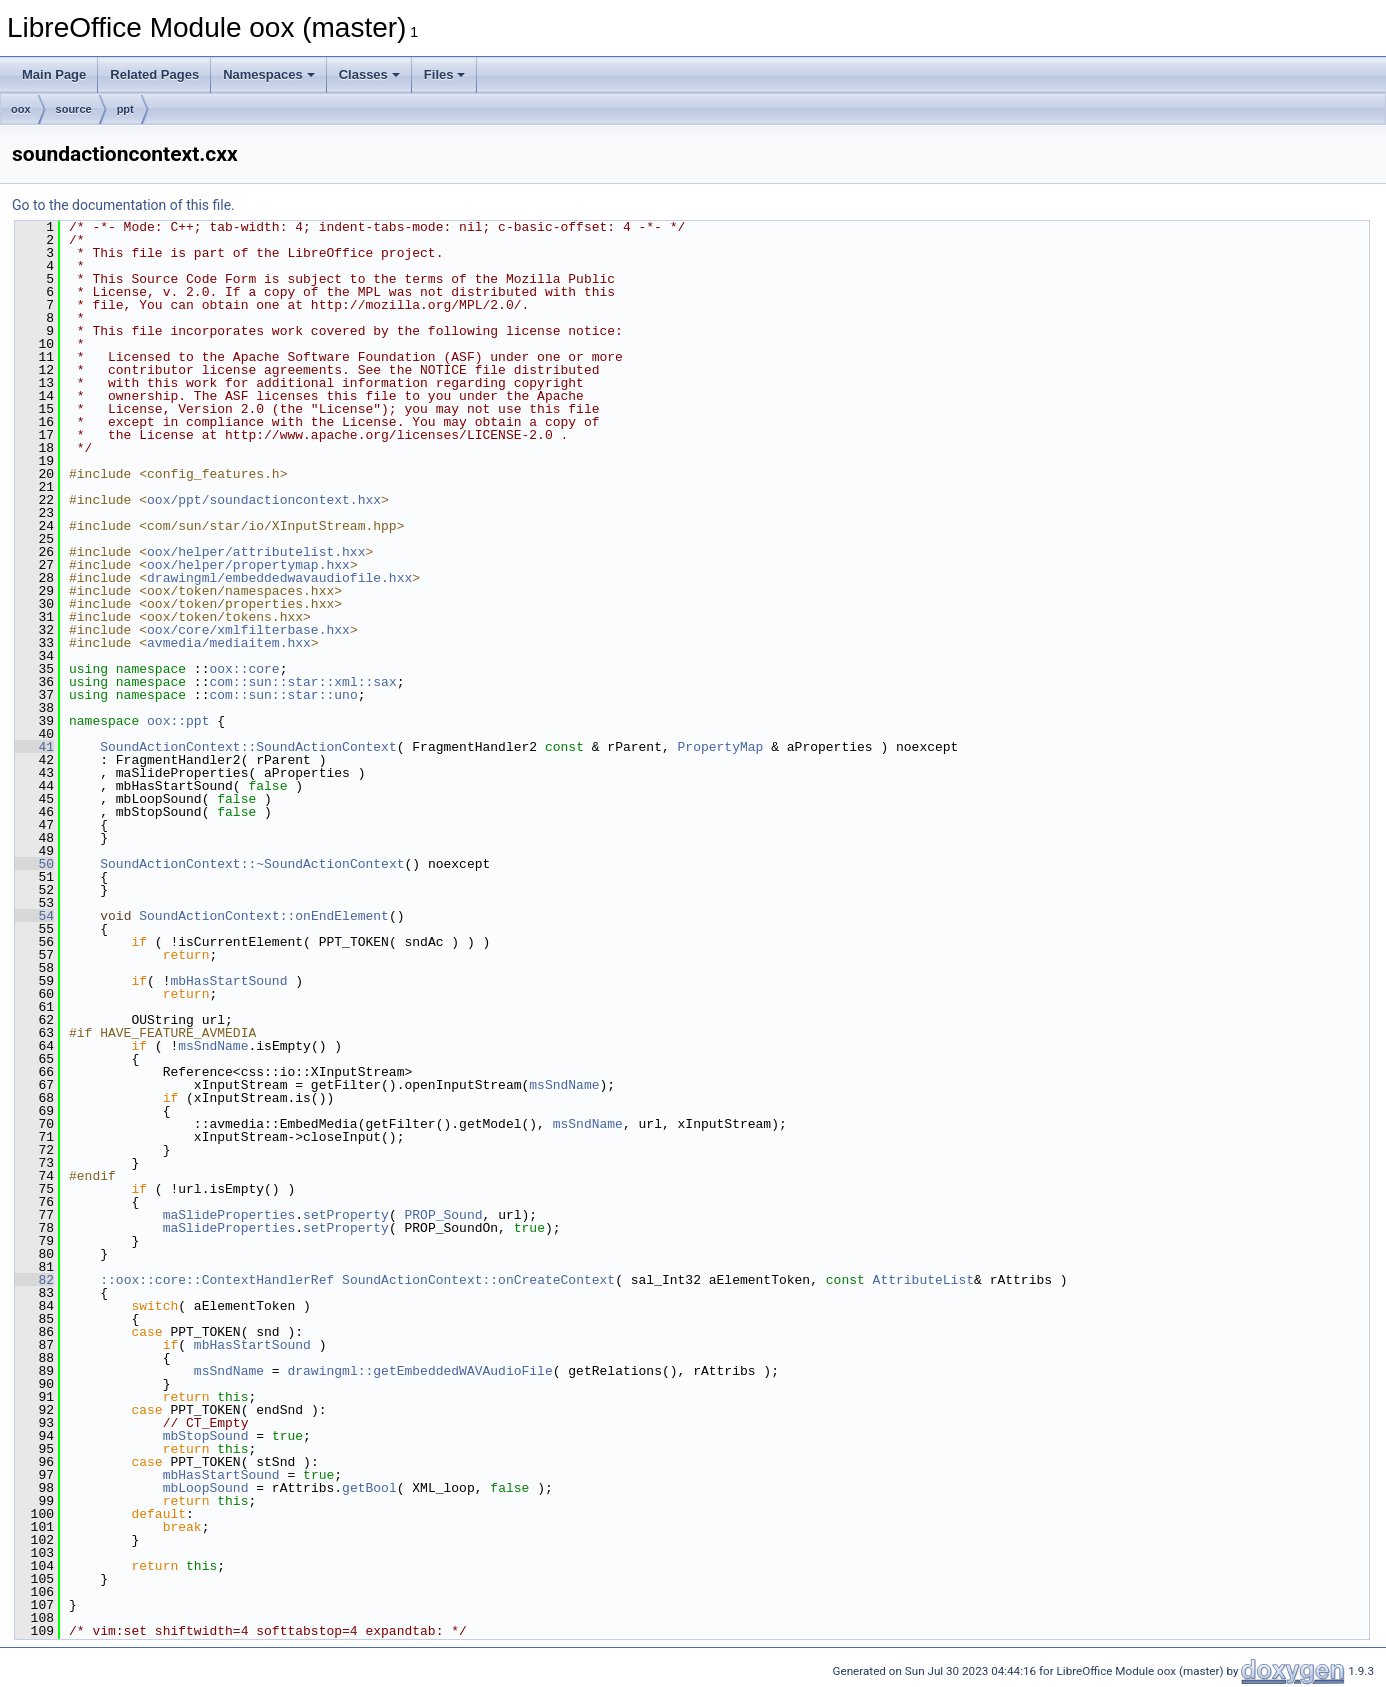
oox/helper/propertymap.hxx (248, 565)
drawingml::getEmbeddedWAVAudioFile (419, 1371)
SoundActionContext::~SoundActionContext (252, 864)
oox (21, 109)
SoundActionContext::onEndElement (264, 916)
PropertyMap (720, 747)
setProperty (346, 1215)
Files (445, 74)
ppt (125, 109)
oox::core (244, 669)
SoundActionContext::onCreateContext (478, 1280)
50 (34, 864)
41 (34, 747)
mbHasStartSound (228, 981)
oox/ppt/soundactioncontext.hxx (264, 500)
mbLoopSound (206, 1488)
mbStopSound (206, 1436)
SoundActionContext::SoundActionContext (248, 747)
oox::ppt (178, 721)
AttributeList (923, 1280)
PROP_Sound (443, 1215)
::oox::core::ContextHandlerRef (217, 1280)
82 (34, 1280)
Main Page (54, 74)
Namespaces (269, 74)
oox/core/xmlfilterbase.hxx (248, 630)
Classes (369, 74)
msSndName (213, 1046)
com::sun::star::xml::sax (302, 682)
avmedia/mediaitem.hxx (229, 643)
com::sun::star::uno (283, 695)
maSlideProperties (229, 1215)
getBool (369, 1488)
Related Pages (154, 74)
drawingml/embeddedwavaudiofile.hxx (279, 578)
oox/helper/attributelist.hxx (256, 552)
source (74, 109)
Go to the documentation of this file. (123, 205)
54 (34, 916)
